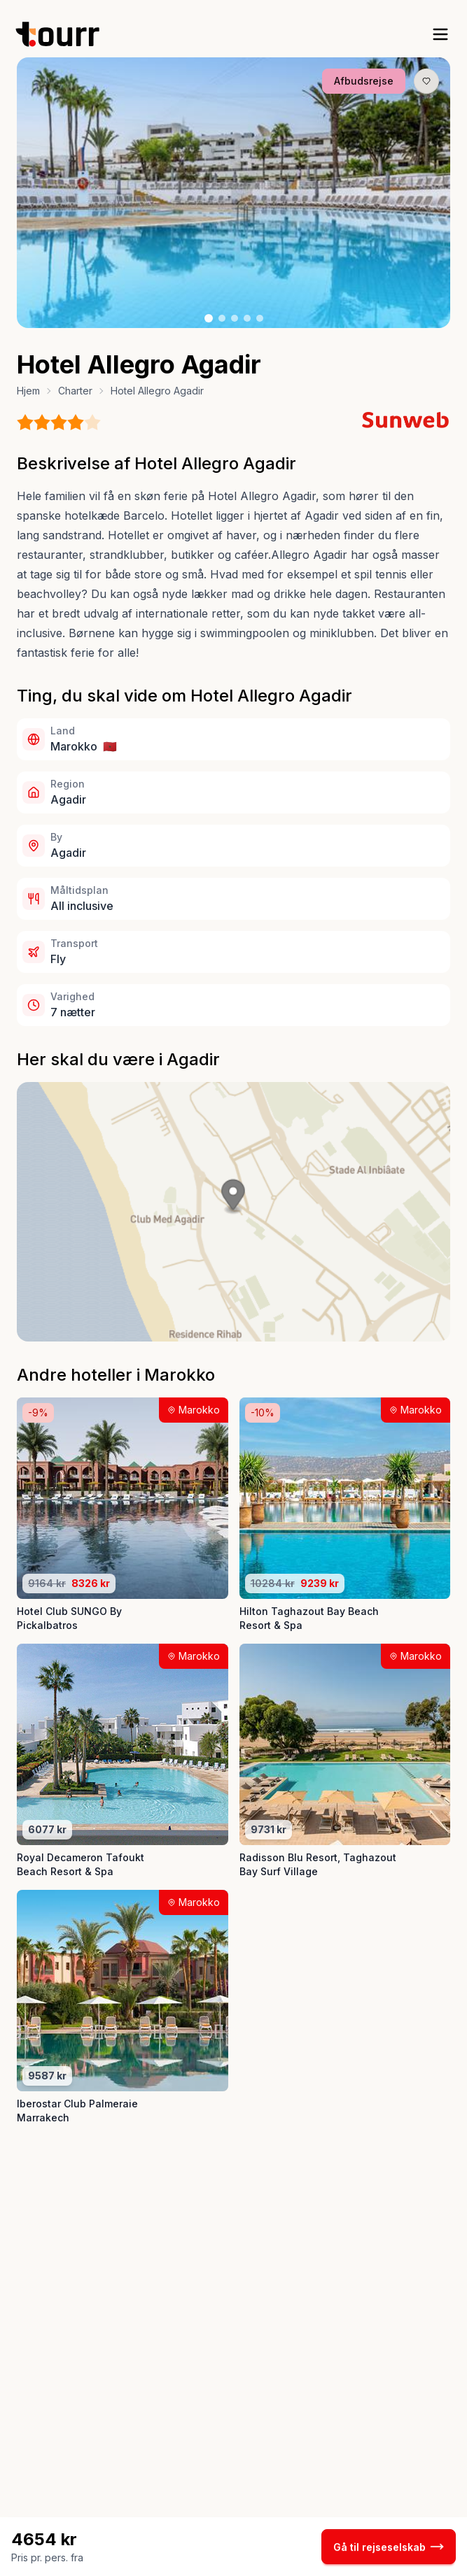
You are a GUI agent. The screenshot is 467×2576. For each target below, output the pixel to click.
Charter (75, 391)
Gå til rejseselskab (388, 2547)
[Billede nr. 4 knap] (247, 318)
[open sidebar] (440, 34)
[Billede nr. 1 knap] (208, 318)
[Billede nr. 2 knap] (221, 318)
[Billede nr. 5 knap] (259, 318)
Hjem (28, 391)
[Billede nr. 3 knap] (234, 318)
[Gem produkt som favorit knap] (426, 81)
